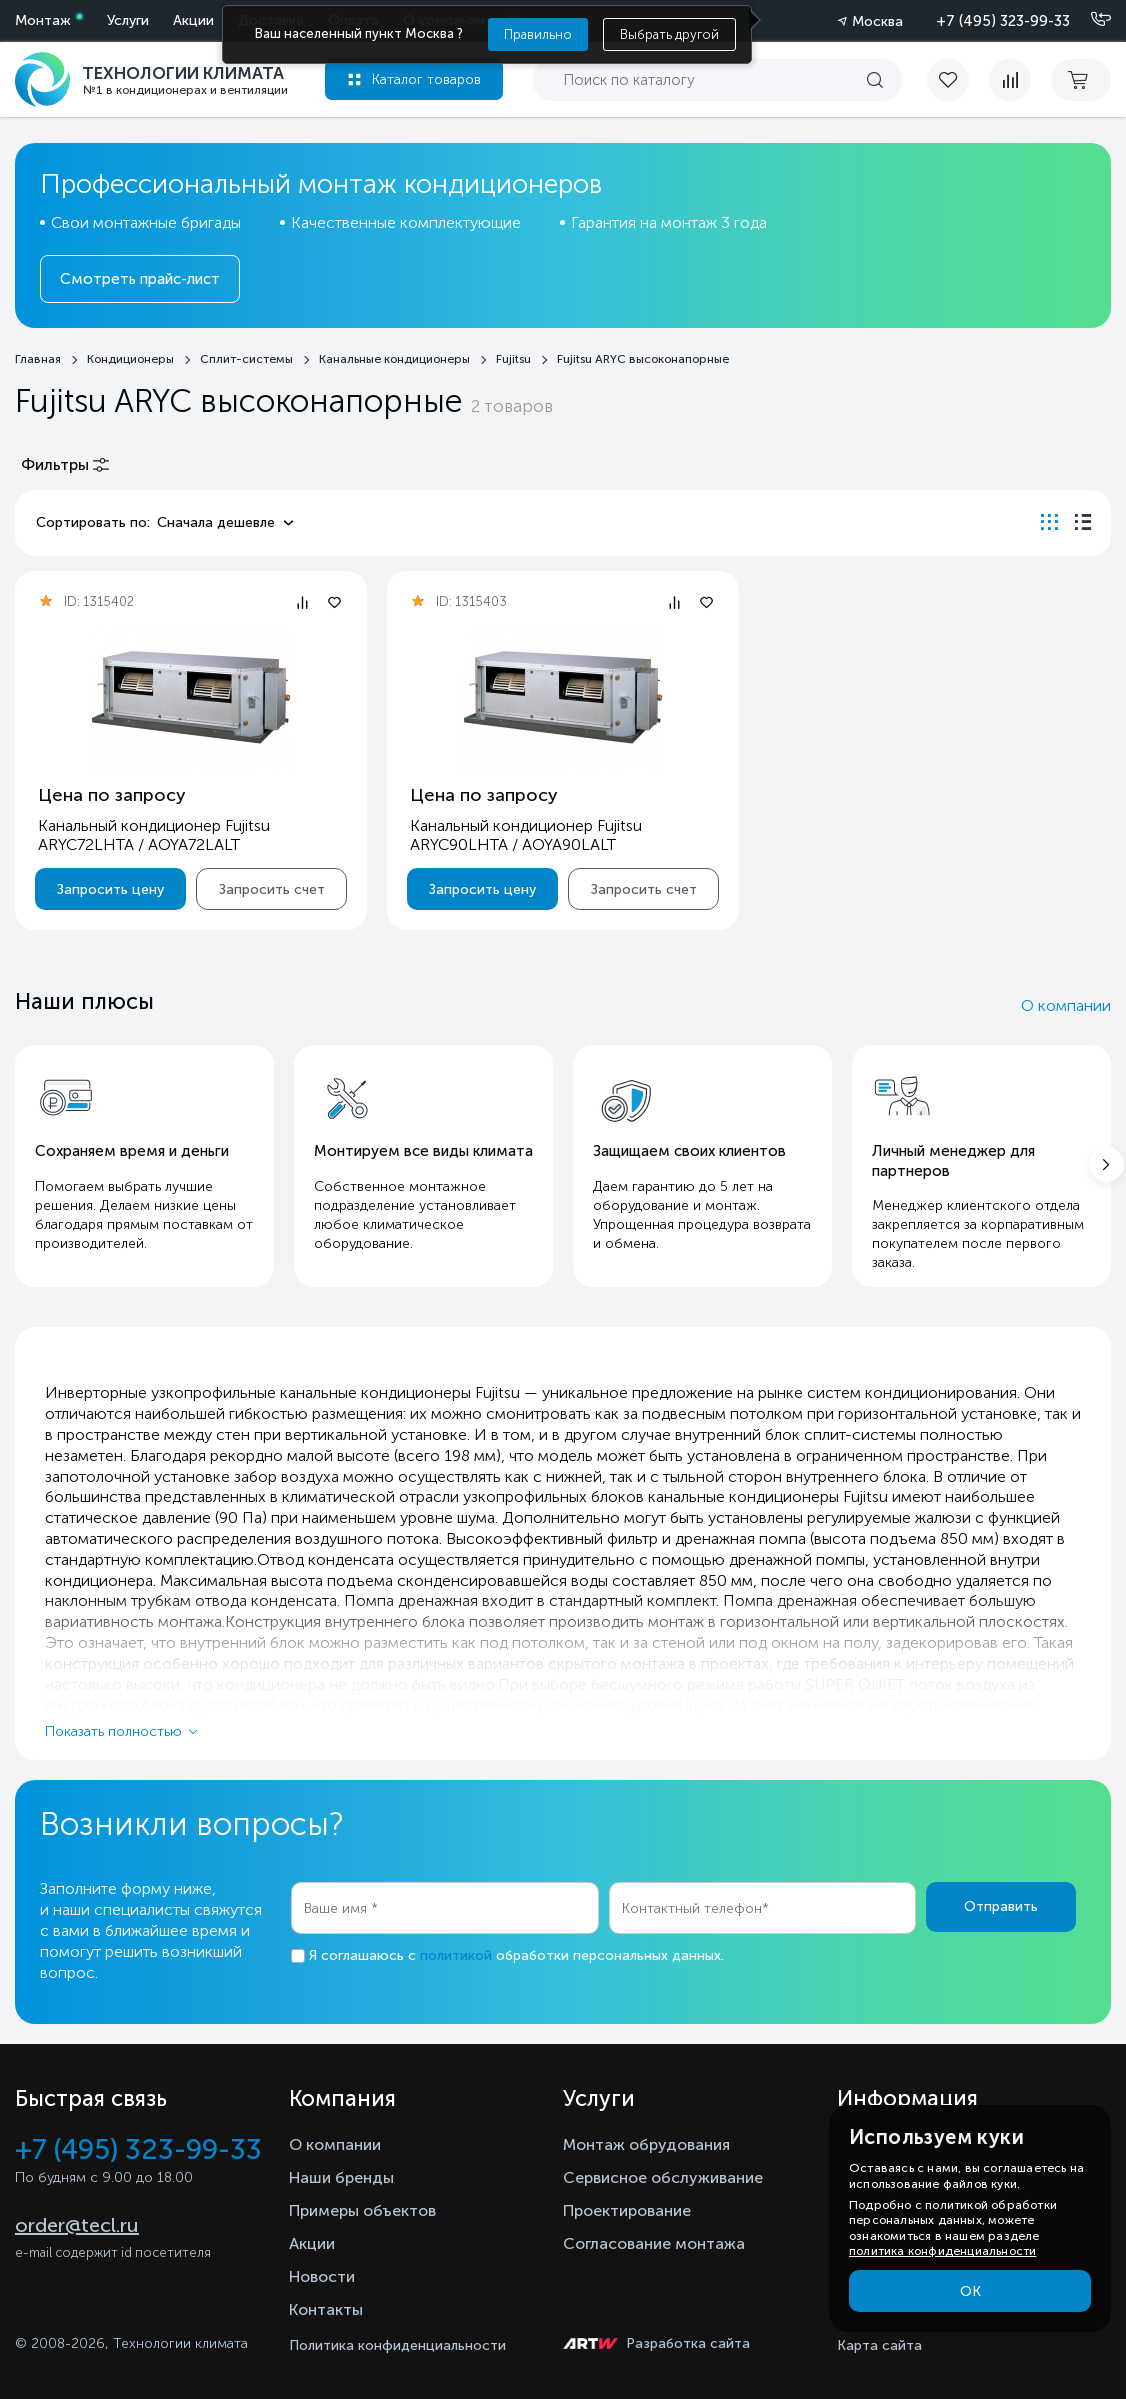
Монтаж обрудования (646, 2144)
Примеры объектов (362, 2210)
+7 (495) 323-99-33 (1003, 21)
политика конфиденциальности (942, 2251)
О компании (1066, 1005)
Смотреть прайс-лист (140, 279)
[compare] (1010, 80)
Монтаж (43, 20)
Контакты (326, 2309)
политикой (456, 1955)
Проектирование (627, 2210)
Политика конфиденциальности (397, 2345)
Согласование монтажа (654, 2243)
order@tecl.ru (77, 2225)
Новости (322, 2276)
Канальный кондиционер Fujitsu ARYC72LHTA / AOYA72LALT (154, 835)
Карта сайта (879, 2345)
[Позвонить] (1089, 20)
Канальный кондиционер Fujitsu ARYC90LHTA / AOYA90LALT (526, 835)
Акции (193, 20)
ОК (970, 2291)
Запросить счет (272, 889)
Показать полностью (113, 1731)
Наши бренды (341, 2177)
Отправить (1001, 1906)
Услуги (128, 20)
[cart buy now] (1081, 80)
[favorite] (958, 80)
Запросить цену (110, 889)
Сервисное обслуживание (663, 2177)
